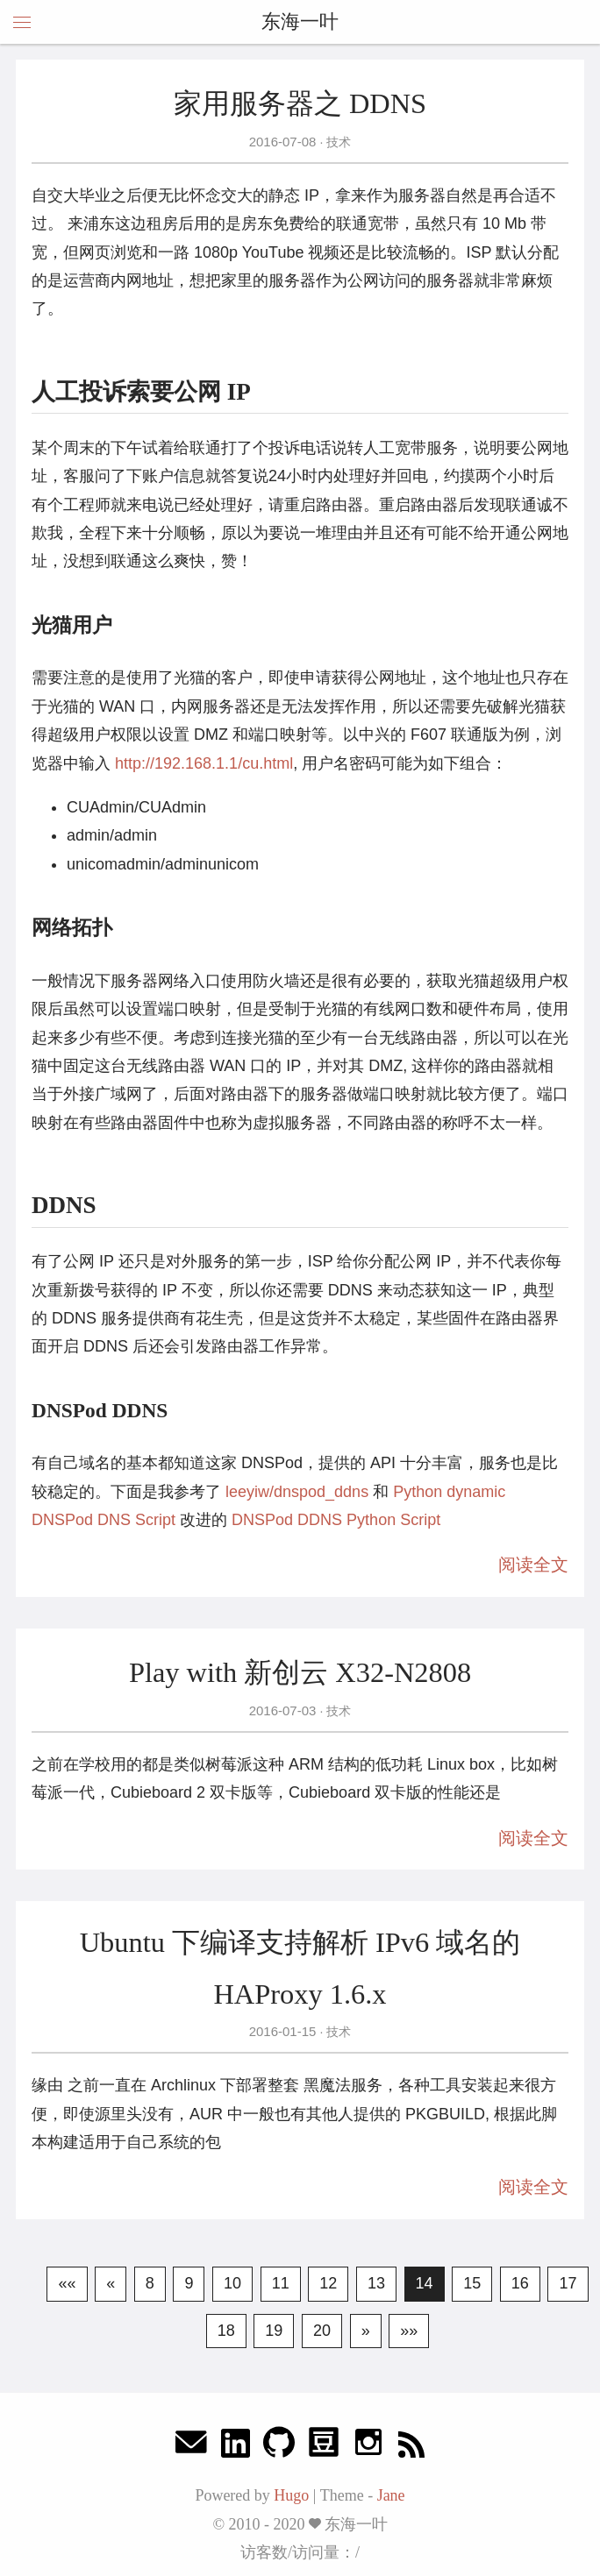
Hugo (291, 2495)
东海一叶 (300, 21)
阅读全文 (533, 1564)
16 (520, 2283)
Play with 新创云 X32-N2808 (300, 1672)
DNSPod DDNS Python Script (336, 1520)
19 (273, 2330)
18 (226, 2330)
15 (472, 2283)
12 (328, 2283)
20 (322, 2330)
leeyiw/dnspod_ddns (296, 1492)
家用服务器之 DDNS (300, 103)
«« (66, 2283)
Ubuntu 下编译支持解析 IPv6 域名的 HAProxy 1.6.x (300, 1968)
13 (376, 2283)
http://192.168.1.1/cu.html (204, 763)
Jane (391, 2495)
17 (567, 2283)
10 (232, 2283)
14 (424, 2283)
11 (280, 2283)
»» (409, 2330)
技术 (337, 142)
